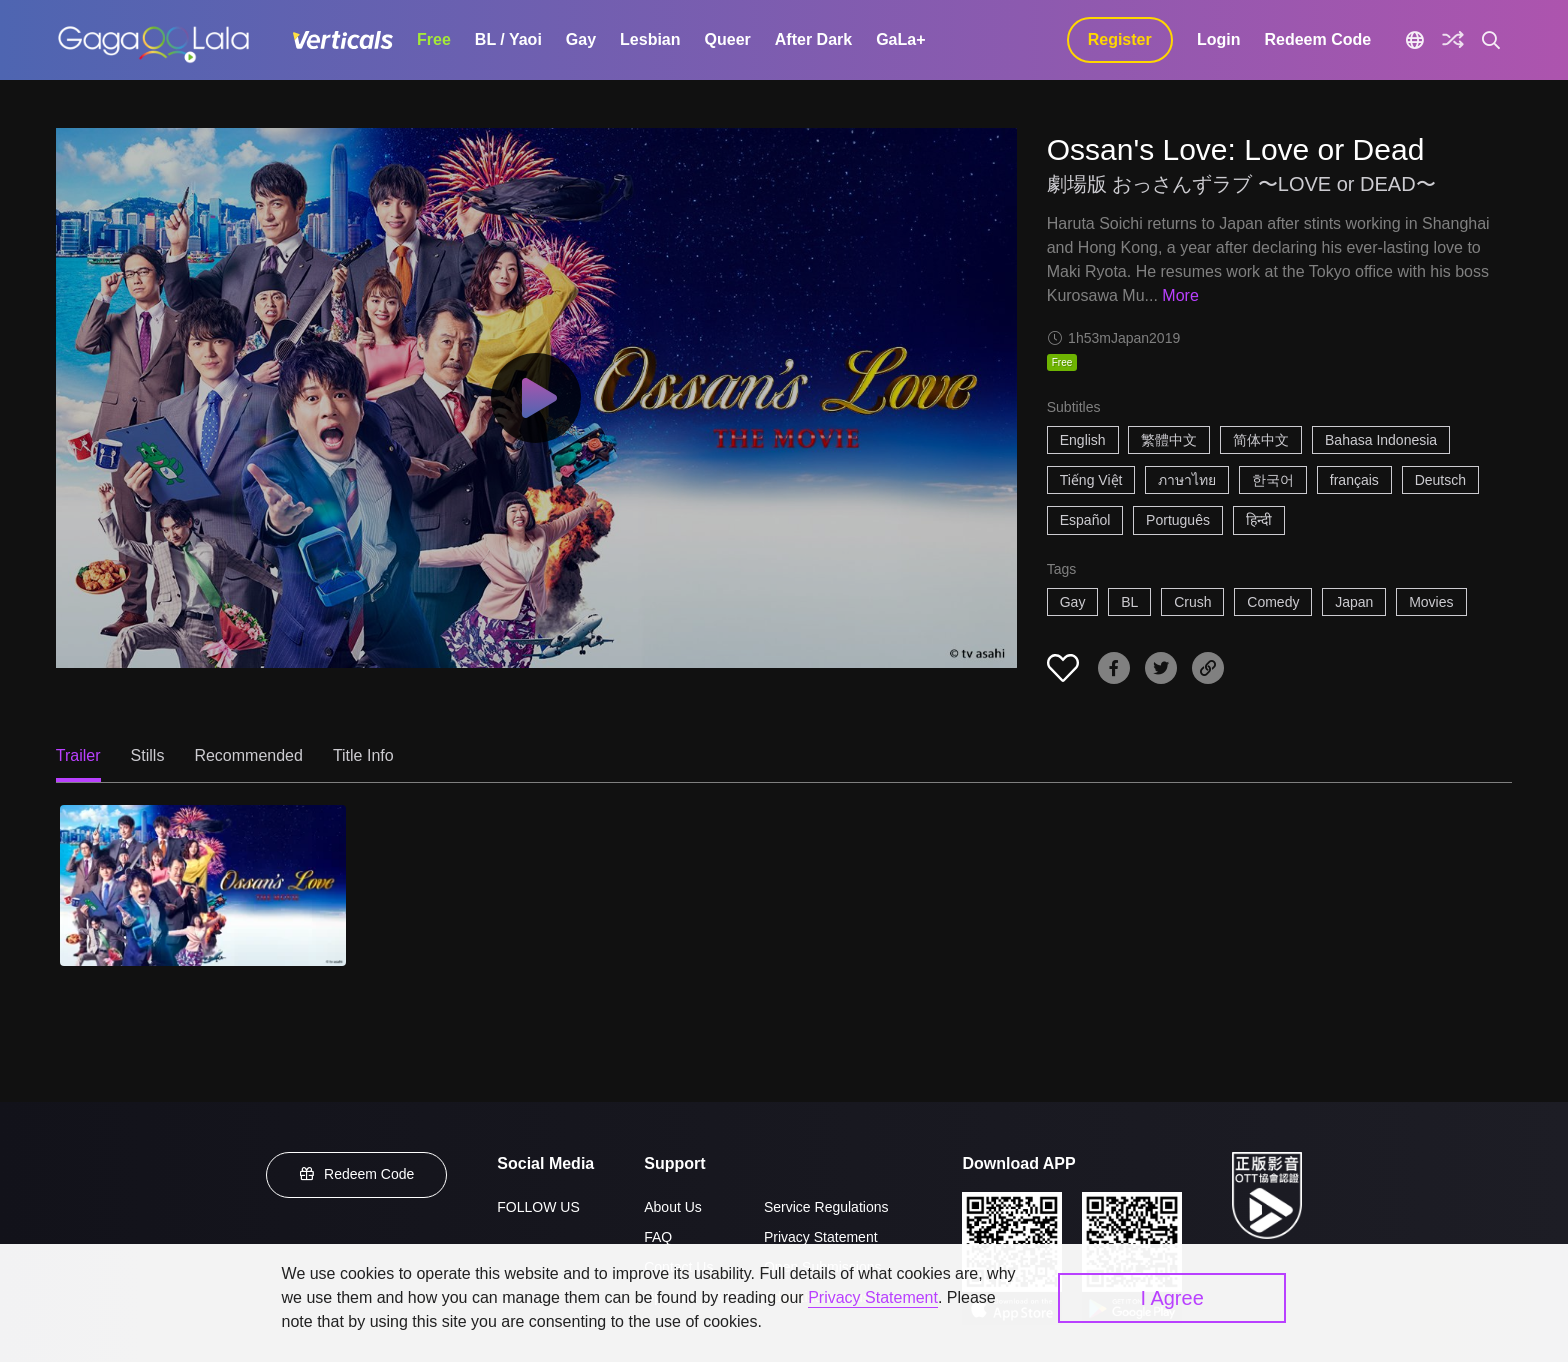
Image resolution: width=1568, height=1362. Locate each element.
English (1083, 440)
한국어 (1273, 480)
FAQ (658, 1237)
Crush (1192, 602)
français (1354, 480)
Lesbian (650, 39)
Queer (728, 39)
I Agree (1171, 1298)
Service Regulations (826, 1207)
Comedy (1273, 602)
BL (1129, 602)
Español (1085, 520)
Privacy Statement (821, 1237)
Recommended (248, 755)
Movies (1431, 602)
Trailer (78, 755)
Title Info (363, 755)
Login (1219, 39)
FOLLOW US (538, 1207)
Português (1178, 520)
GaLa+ (900, 39)
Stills (148, 755)
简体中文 (1261, 440)
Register (1120, 39)
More (1180, 295)
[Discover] (1453, 40)
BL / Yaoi (508, 39)
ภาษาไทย (1187, 480)
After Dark (813, 39)
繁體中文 (1169, 440)
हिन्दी (1259, 520)
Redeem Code (1317, 39)
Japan (1354, 602)
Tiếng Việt (1091, 480)
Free (434, 39)
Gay (581, 39)
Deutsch (1440, 480)
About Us (673, 1207)
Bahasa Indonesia (1381, 440)
